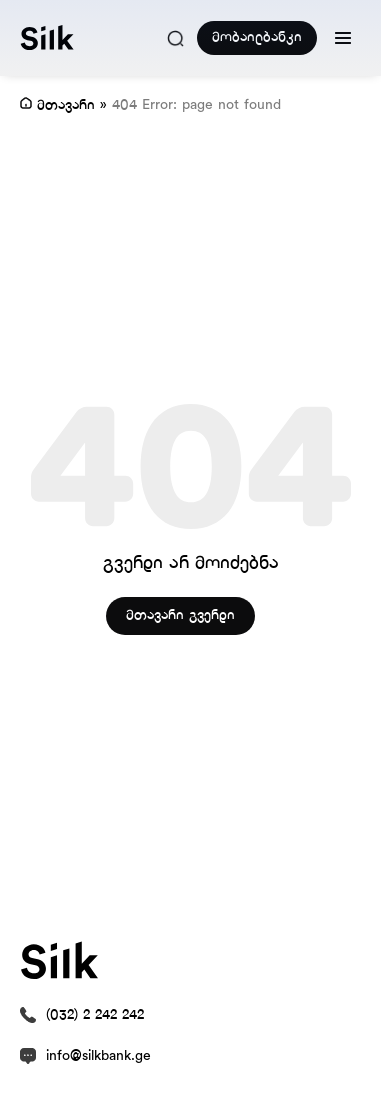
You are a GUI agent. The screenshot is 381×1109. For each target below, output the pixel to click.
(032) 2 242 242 (95, 1015)
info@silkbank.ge (98, 1056)
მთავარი (66, 105)
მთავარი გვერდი (180, 615)
